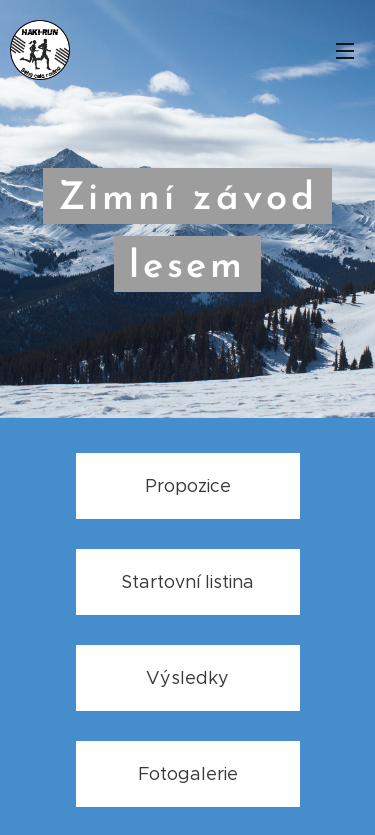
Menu (345, 51)
